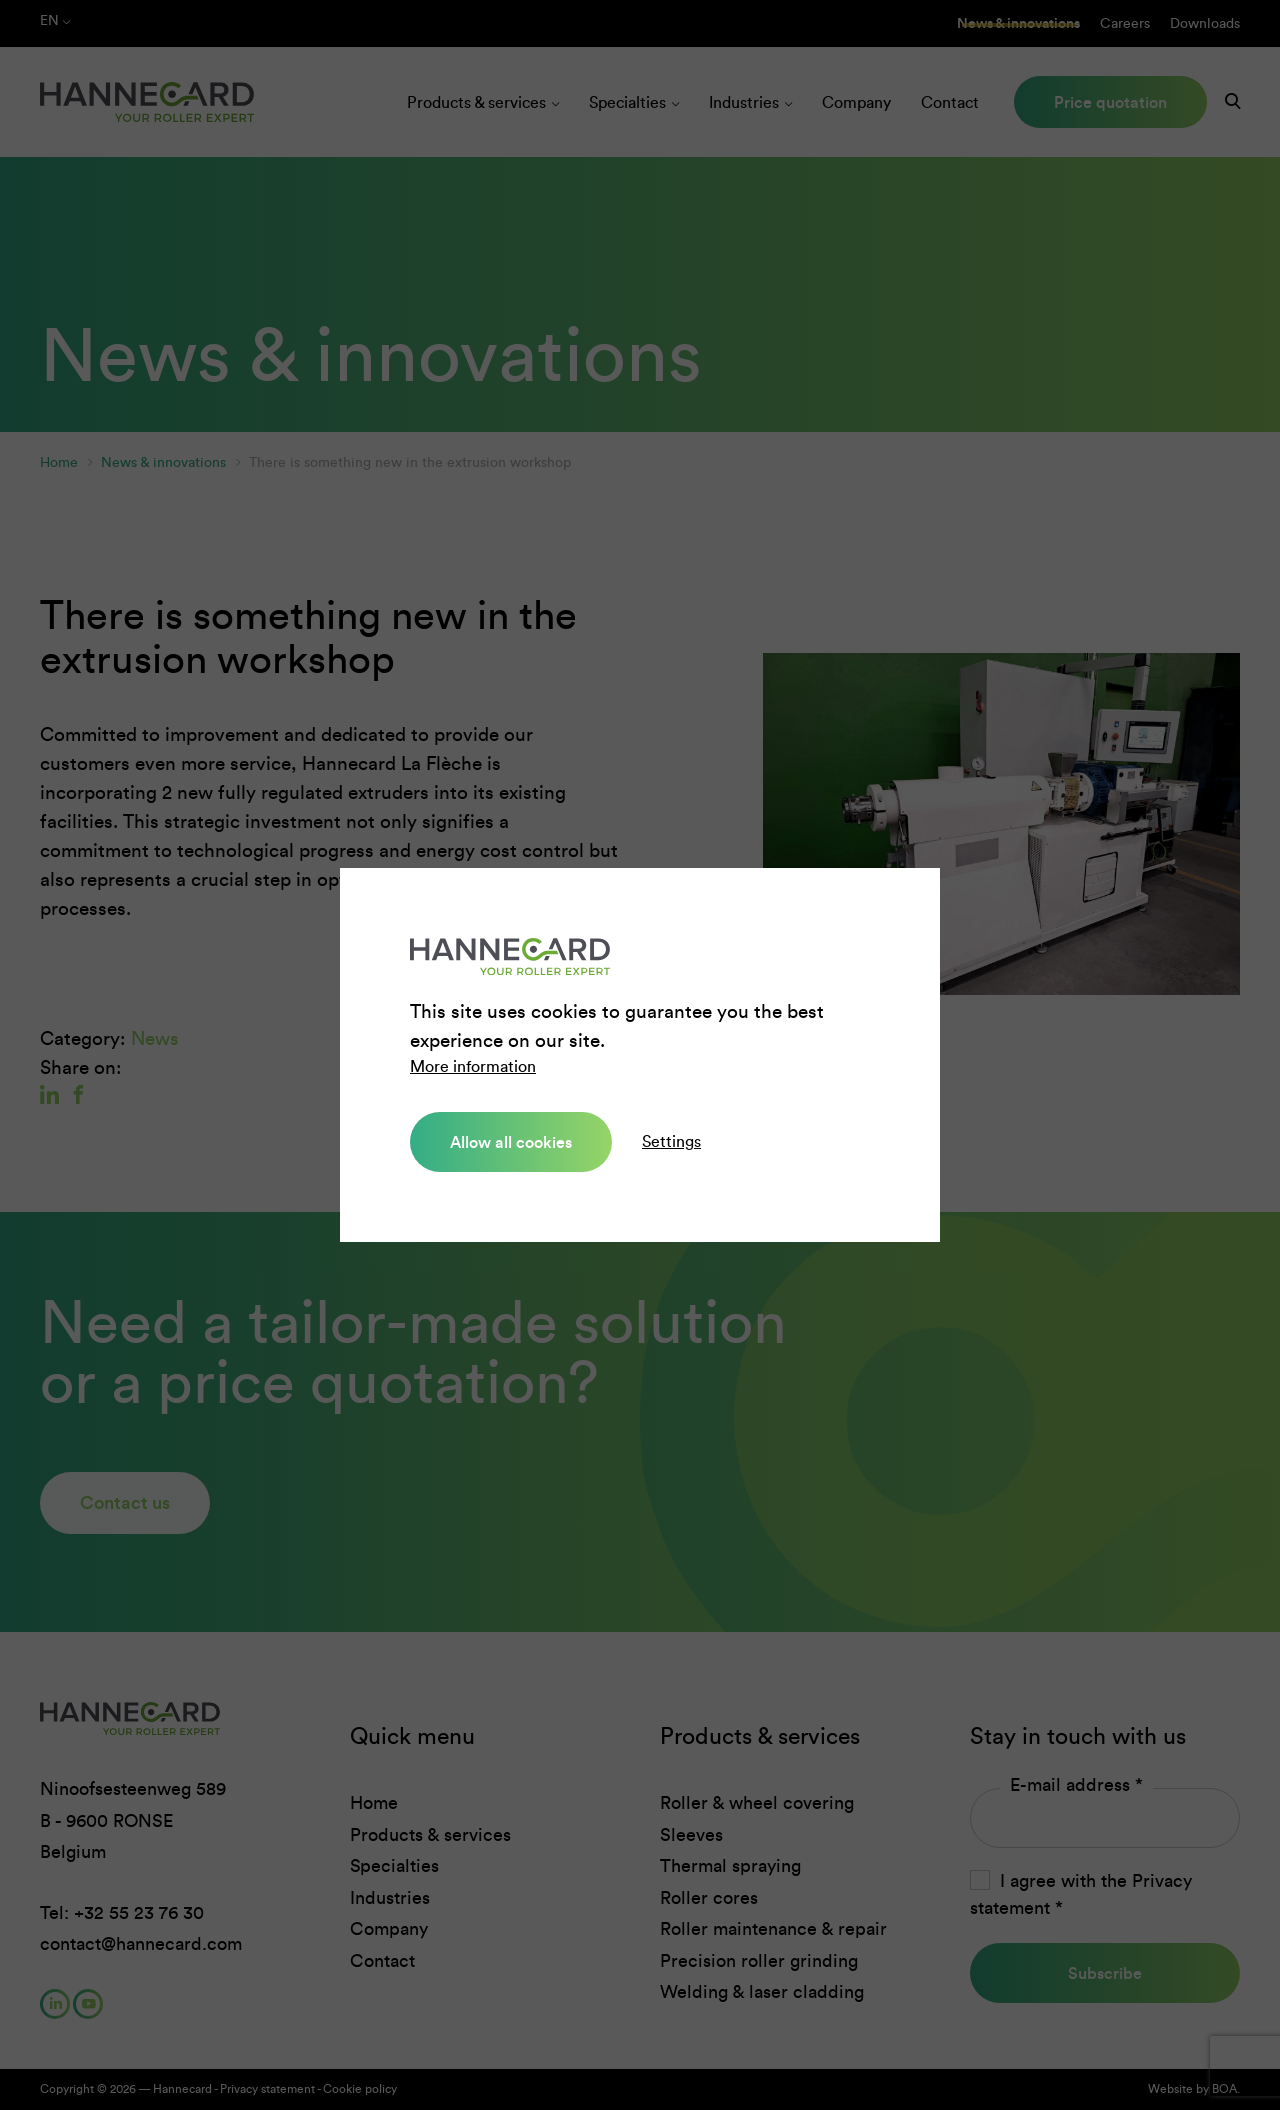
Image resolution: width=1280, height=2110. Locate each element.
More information (473, 1066)
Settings (671, 1141)
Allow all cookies (511, 1142)
